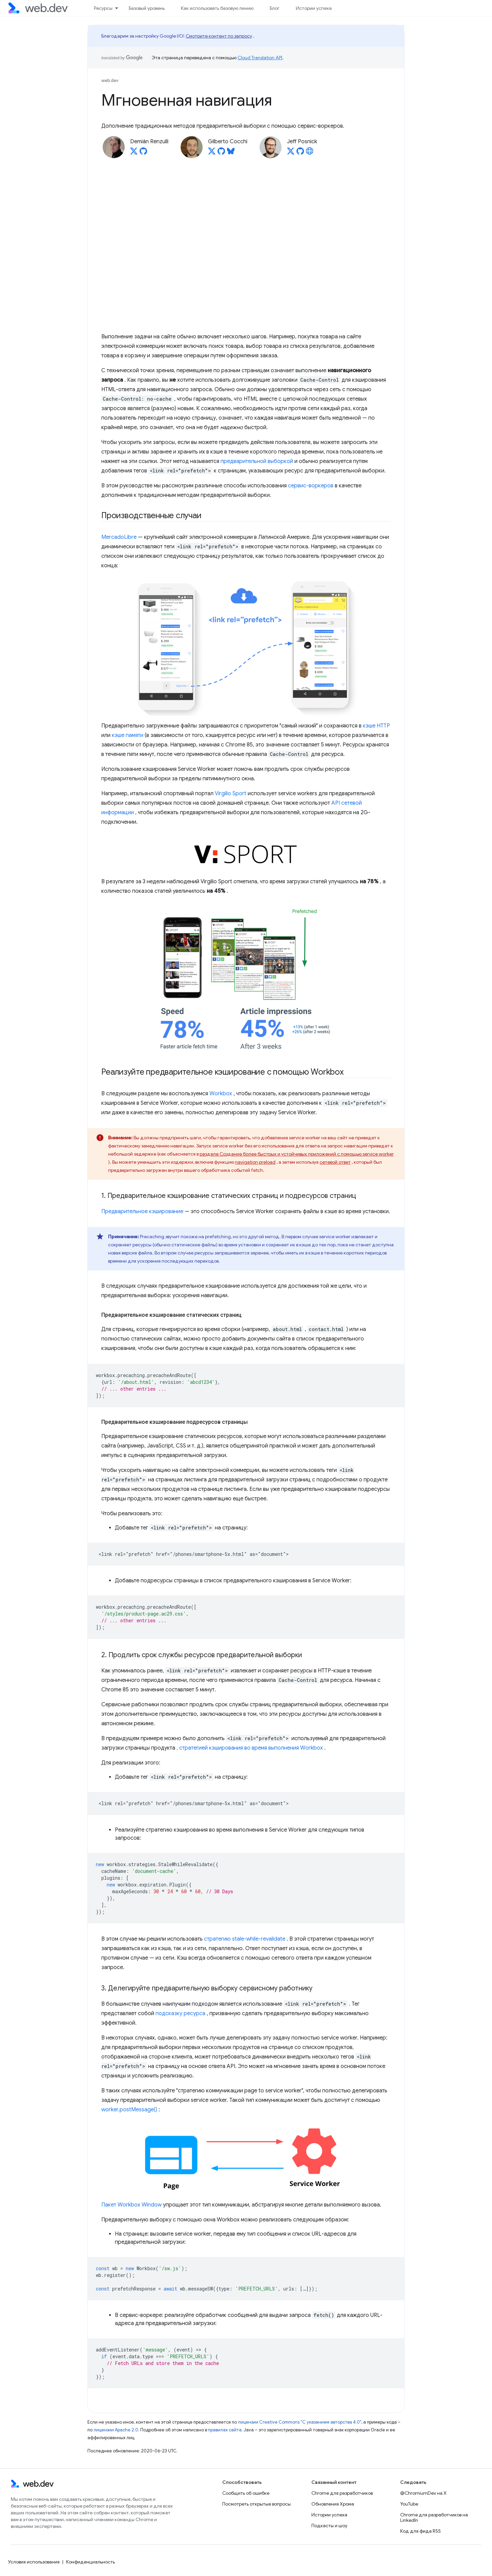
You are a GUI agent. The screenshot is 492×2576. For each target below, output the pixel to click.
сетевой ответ (335, 1162)
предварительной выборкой (257, 461)
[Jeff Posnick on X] (290, 153)
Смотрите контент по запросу (219, 36)
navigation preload (255, 1162)
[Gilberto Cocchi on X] (212, 153)
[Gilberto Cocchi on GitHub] (221, 153)
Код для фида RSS (420, 2531)
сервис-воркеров (310, 485)
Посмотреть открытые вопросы (256, 2504)
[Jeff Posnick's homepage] (309, 153)
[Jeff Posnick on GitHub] (300, 153)
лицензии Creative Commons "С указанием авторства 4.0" (299, 2422)
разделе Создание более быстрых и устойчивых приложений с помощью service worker (297, 1154)
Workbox (220, 1093)
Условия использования (34, 2561)
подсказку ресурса (180, 2013)
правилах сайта (225, 2430)
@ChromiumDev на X (423, 2493)
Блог (275, 8)
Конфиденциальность (90, 2561)
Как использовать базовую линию (217, 8)
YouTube (409, 2504)
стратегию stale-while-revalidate (244, 1939)
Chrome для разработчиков (342, 2493)
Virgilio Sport (230, 793)
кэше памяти (127, 735)
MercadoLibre (119, 537)
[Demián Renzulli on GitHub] (143, 153)
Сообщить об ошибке (245, 2493)
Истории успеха (314, 8)
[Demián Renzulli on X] (134, 153)
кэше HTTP (376, 725)
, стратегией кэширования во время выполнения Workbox (250, 1748)
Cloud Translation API (260, 58)
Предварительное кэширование (142, 1211)
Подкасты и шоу (329, 2525)
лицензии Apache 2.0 (116, 2430)
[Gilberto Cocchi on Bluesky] (230, 153)
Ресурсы (103, 8)
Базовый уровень (147, 8)
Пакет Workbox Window (131, 2204)
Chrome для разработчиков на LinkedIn (434, 2517)
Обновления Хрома (332, 2504)
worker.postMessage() (129, 2109)
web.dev (110, 80)
